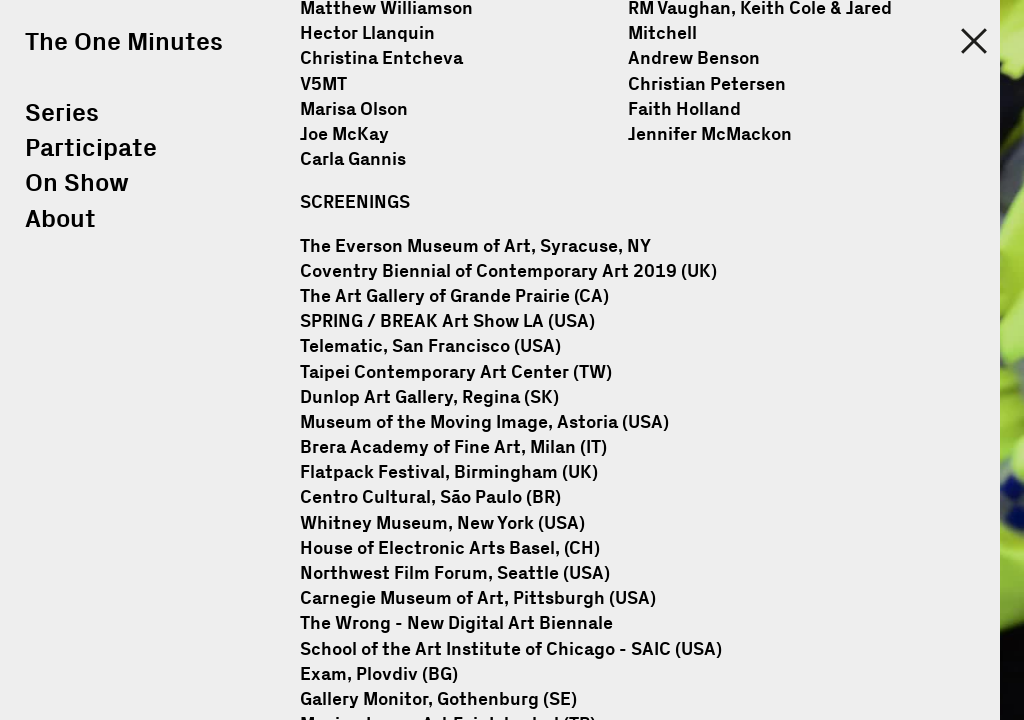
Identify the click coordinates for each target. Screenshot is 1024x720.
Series (62, 113)
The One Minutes (124, 42)
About (60, 219)
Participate (91, 148)
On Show (77, 183)
